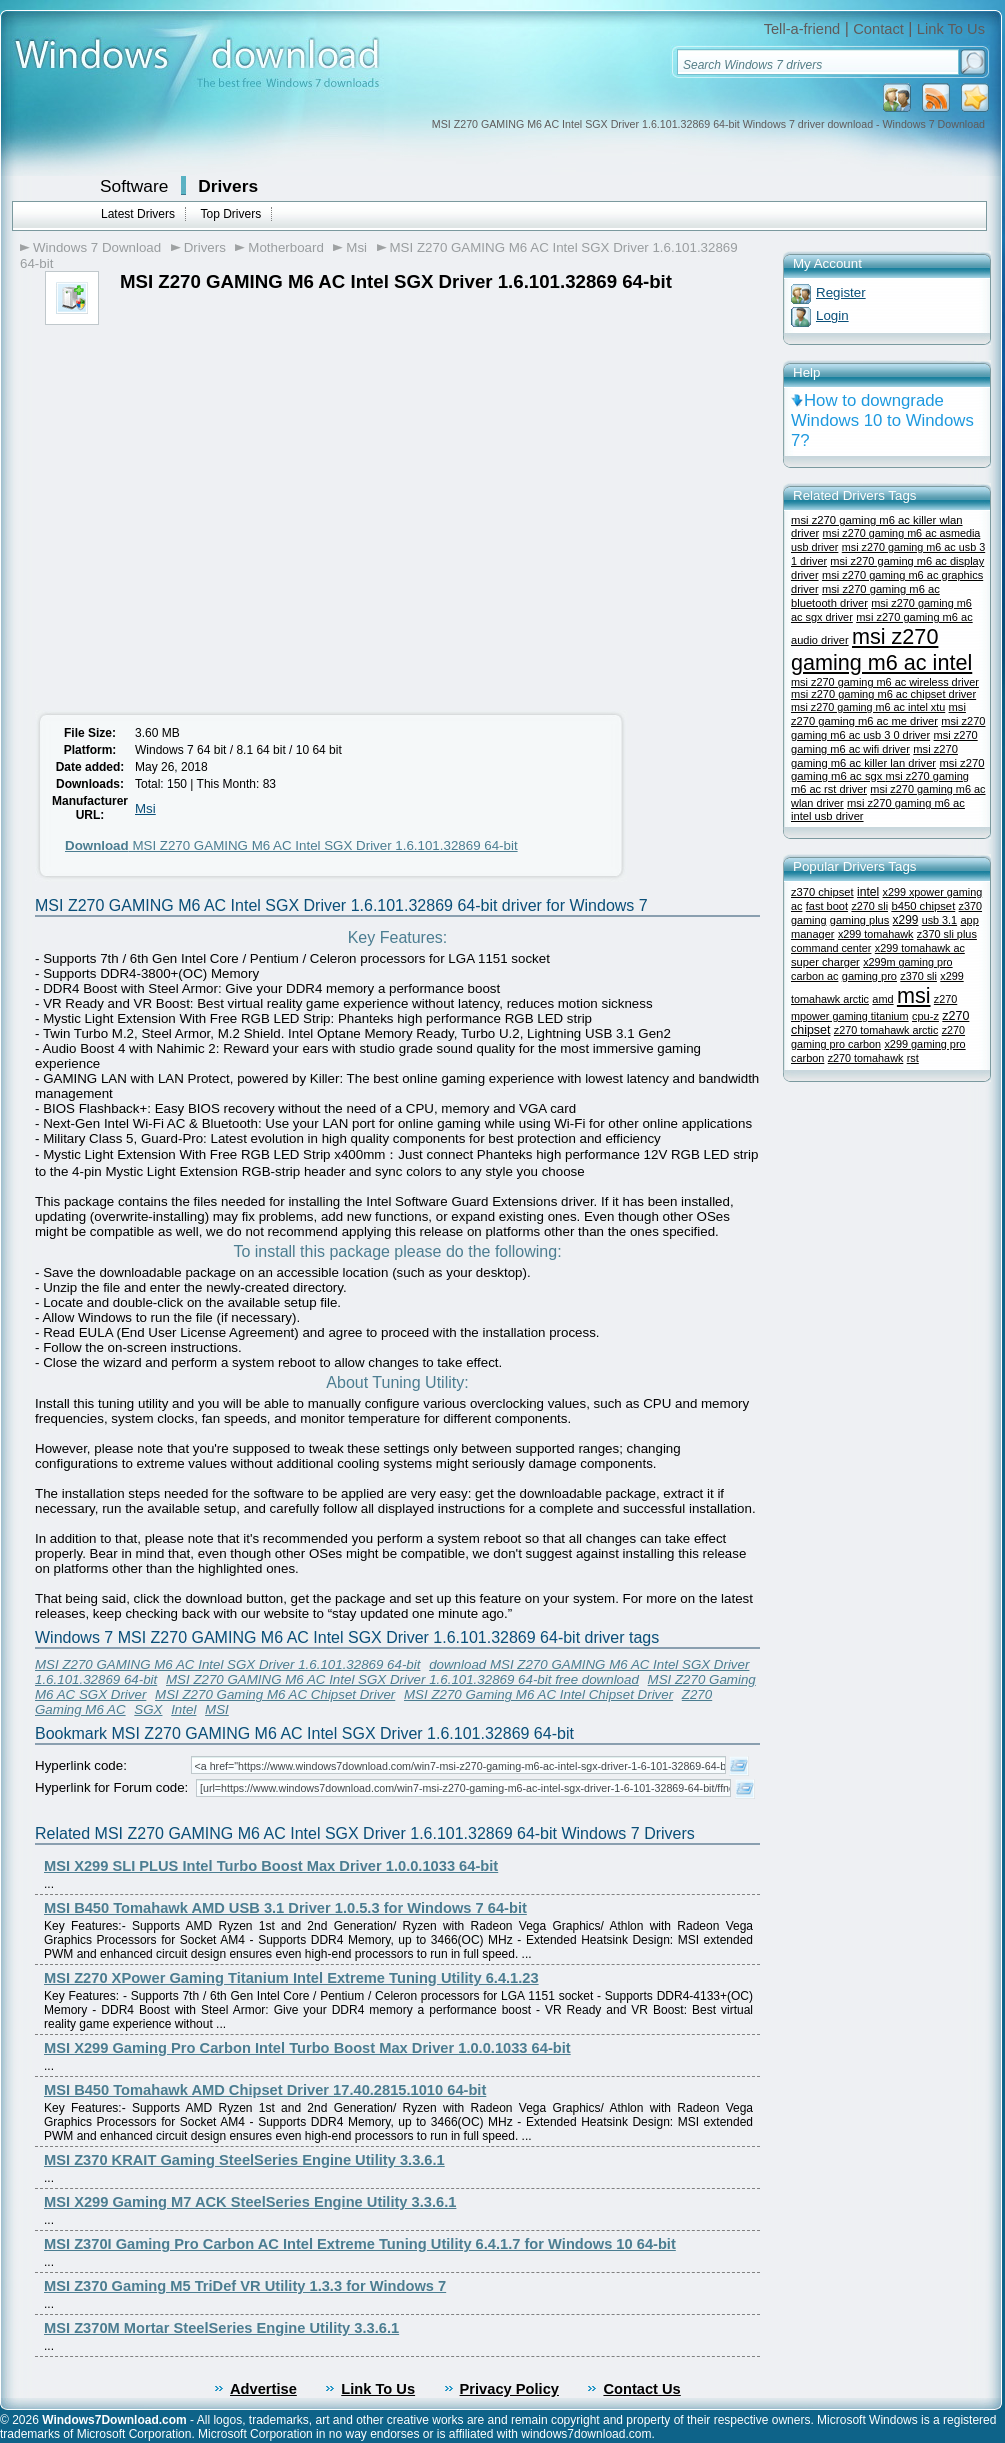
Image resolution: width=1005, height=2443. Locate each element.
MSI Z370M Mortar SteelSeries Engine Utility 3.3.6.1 (221, 2328)
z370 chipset (822, 892)
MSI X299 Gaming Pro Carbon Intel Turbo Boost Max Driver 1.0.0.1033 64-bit (307, 2048)
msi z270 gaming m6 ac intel (881, 649)
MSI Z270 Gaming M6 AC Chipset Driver (275, 1694)
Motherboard (286, 247)
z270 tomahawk (866, 1058)
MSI (217, 1709)
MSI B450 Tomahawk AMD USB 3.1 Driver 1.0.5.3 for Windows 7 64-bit (285, 1908)
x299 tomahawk (876, 934)
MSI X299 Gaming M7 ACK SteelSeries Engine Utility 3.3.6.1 (250, 2202)
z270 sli (869, 906)
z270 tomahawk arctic (886, 1030)
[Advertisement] (187, 522)
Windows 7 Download (97, 247)
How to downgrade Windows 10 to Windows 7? (882, 420)
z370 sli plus (947, 934)
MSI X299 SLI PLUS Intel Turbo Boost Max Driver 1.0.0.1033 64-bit (271, 1866)
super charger (825, 962)
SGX (148, 1709)
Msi (356, 247)
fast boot (827, 906)
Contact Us (641, 2389)
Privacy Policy (509, 2389)
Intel (183, 1709)
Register (841, 292)
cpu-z (925, 1016)
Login (832, 315)
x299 (906, 920)
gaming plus (859, 920)
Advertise (263, 2389)
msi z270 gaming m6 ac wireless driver (885, 682)
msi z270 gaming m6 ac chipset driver (883, 694)
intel (868, 892)
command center (831, 948)
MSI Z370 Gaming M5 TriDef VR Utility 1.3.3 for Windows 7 (245, 2286)
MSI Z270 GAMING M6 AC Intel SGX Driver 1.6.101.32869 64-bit (291, 845)
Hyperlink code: (81, 1765)
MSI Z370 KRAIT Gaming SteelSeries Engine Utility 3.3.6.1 (244, 2160)
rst (913, 1058)
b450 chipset (923, 906)
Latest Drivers (138, 214)
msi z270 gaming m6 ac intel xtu (868, 707)
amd (882, 999)
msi (914, 995)
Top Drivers (230, 214)
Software (134, 186)
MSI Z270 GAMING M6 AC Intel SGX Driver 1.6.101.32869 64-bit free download (402, 1679)
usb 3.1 (939, 920)
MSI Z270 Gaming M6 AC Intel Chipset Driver (538, 1694)
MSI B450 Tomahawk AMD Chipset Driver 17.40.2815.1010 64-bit (265, 2090)
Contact (878, 29)
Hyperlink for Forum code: (111, 1787)
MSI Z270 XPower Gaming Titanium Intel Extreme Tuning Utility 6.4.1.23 (291, 1978)
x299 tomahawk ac (920, 948)
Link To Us (951, 29)
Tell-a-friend (802, 29)
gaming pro (869, 976)
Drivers (228, 186)
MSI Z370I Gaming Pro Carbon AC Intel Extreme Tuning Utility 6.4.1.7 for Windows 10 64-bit (360, 2244)
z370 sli (918, 976)
